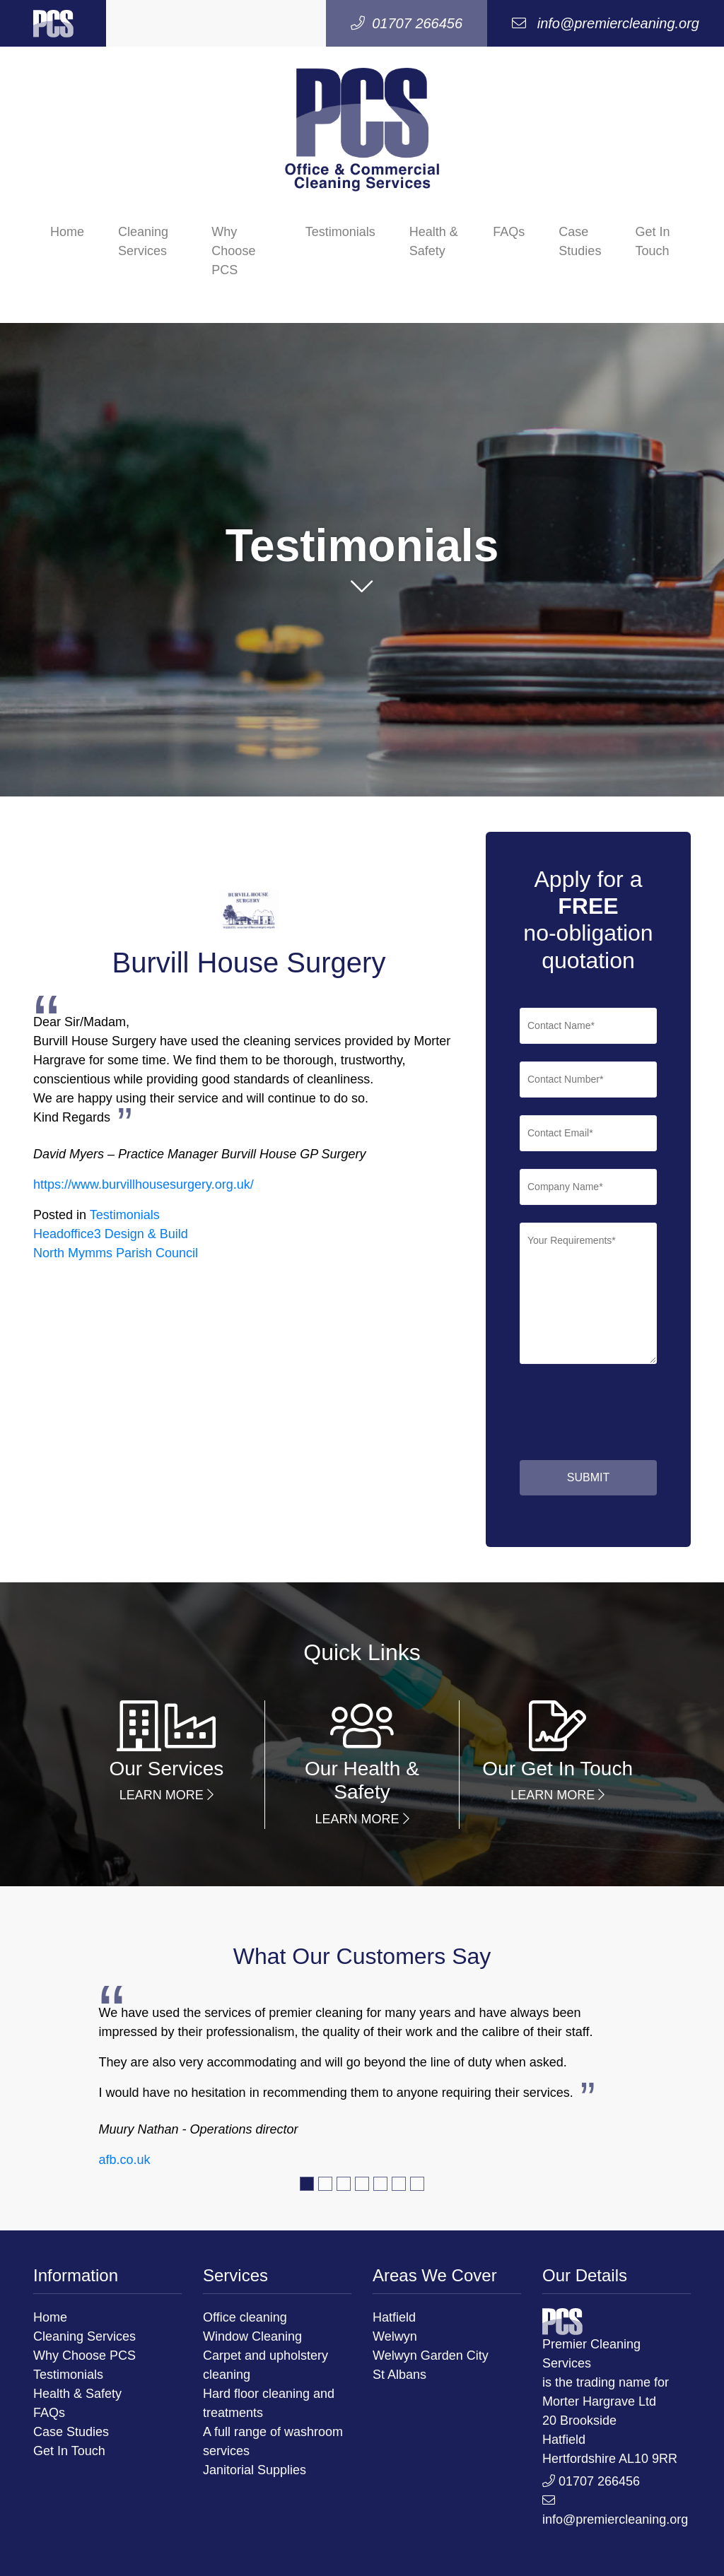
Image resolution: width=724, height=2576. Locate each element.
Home (67, 232)
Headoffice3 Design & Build (110, 1234)
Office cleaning (245, 2317)
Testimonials (340, 232)
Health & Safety (433, 241)
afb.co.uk (124, 2160)
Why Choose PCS (233, 251)
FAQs (509, 232)
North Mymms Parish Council (115, 1253)
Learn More (166, 1795)
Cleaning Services (143, 241)
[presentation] (549, 1414)
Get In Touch (652, 241)
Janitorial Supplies (254, 2470)
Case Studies (580, 241)
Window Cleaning (252, 2336)
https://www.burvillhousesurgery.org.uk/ (143, 1184)
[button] (362, 591)
